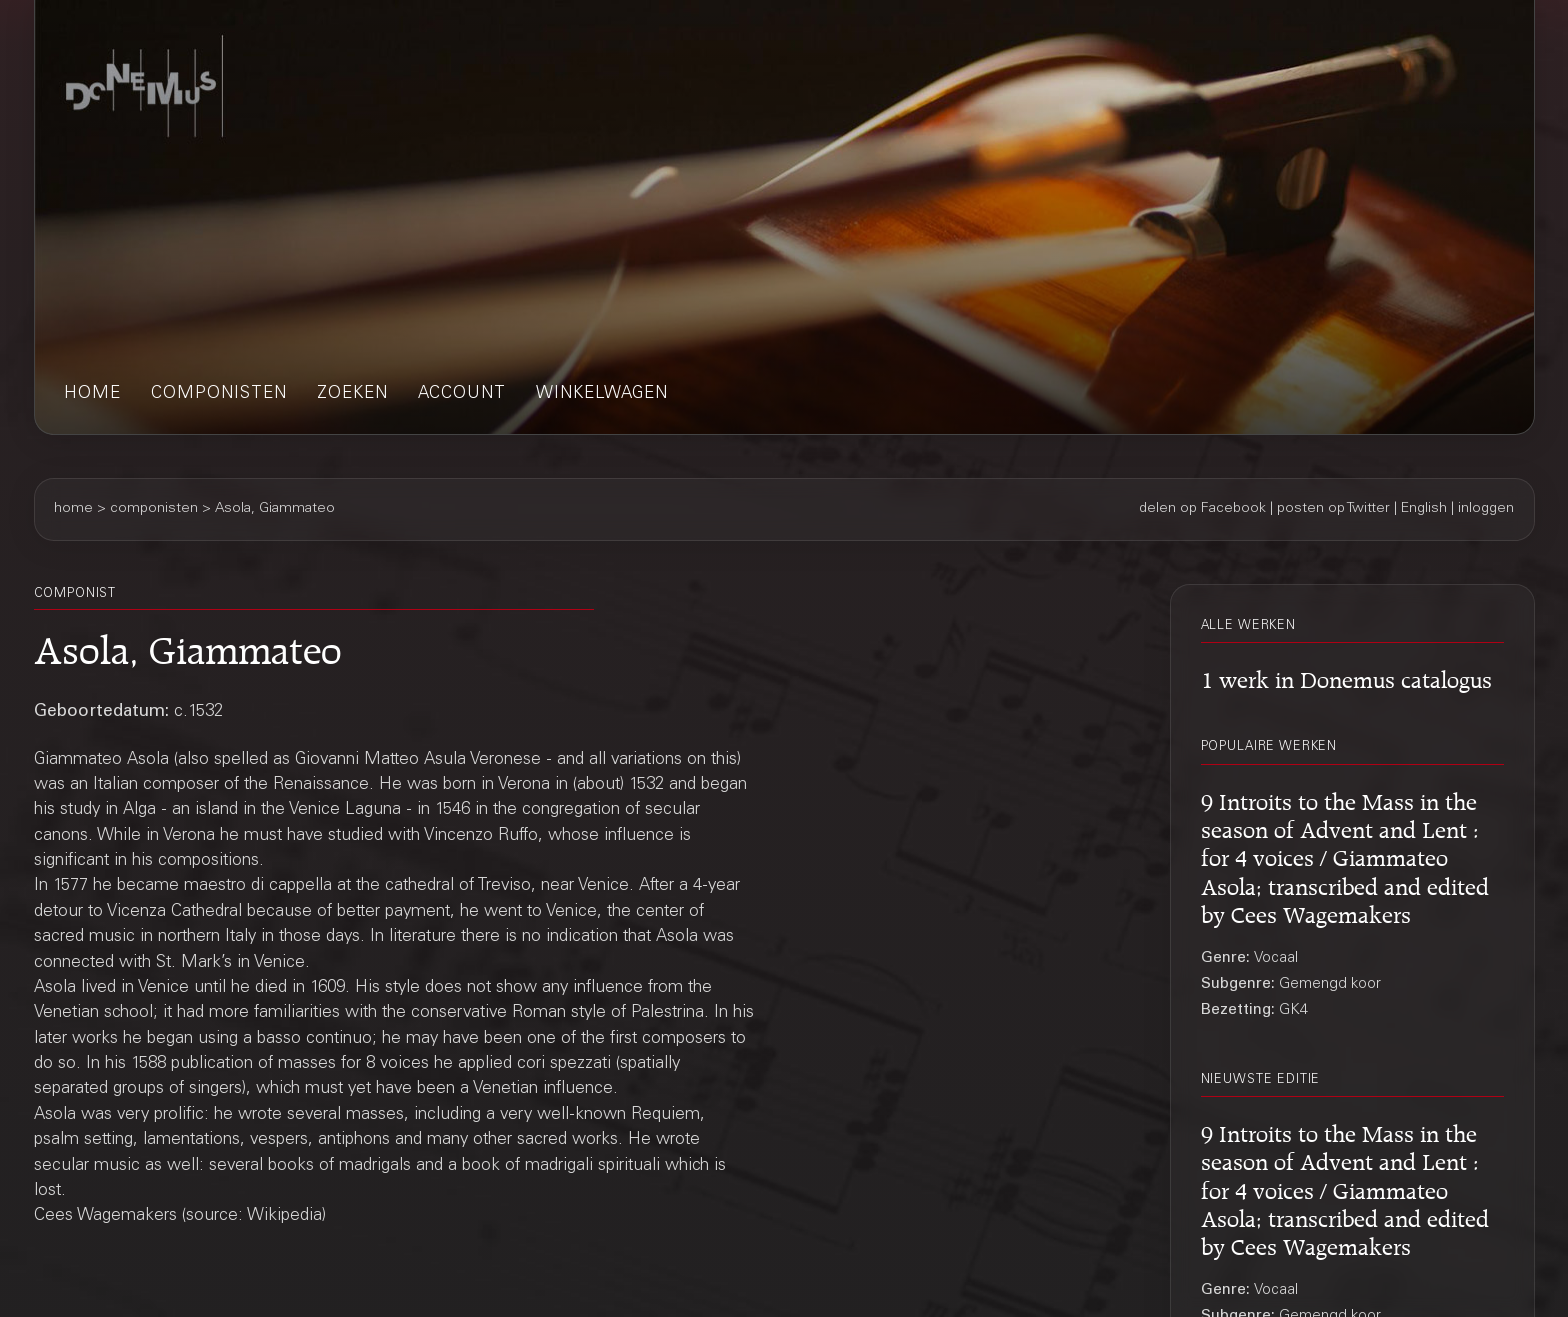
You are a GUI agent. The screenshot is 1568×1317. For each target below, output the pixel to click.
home (92, 394)
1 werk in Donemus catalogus (1346, 676)
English (1424, 509)
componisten (219, 394)
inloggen (1486, 509)
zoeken (352, 394)
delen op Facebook (1202, 509)
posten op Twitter (1333, 509)
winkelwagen (602, 394)
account (462, 394)
